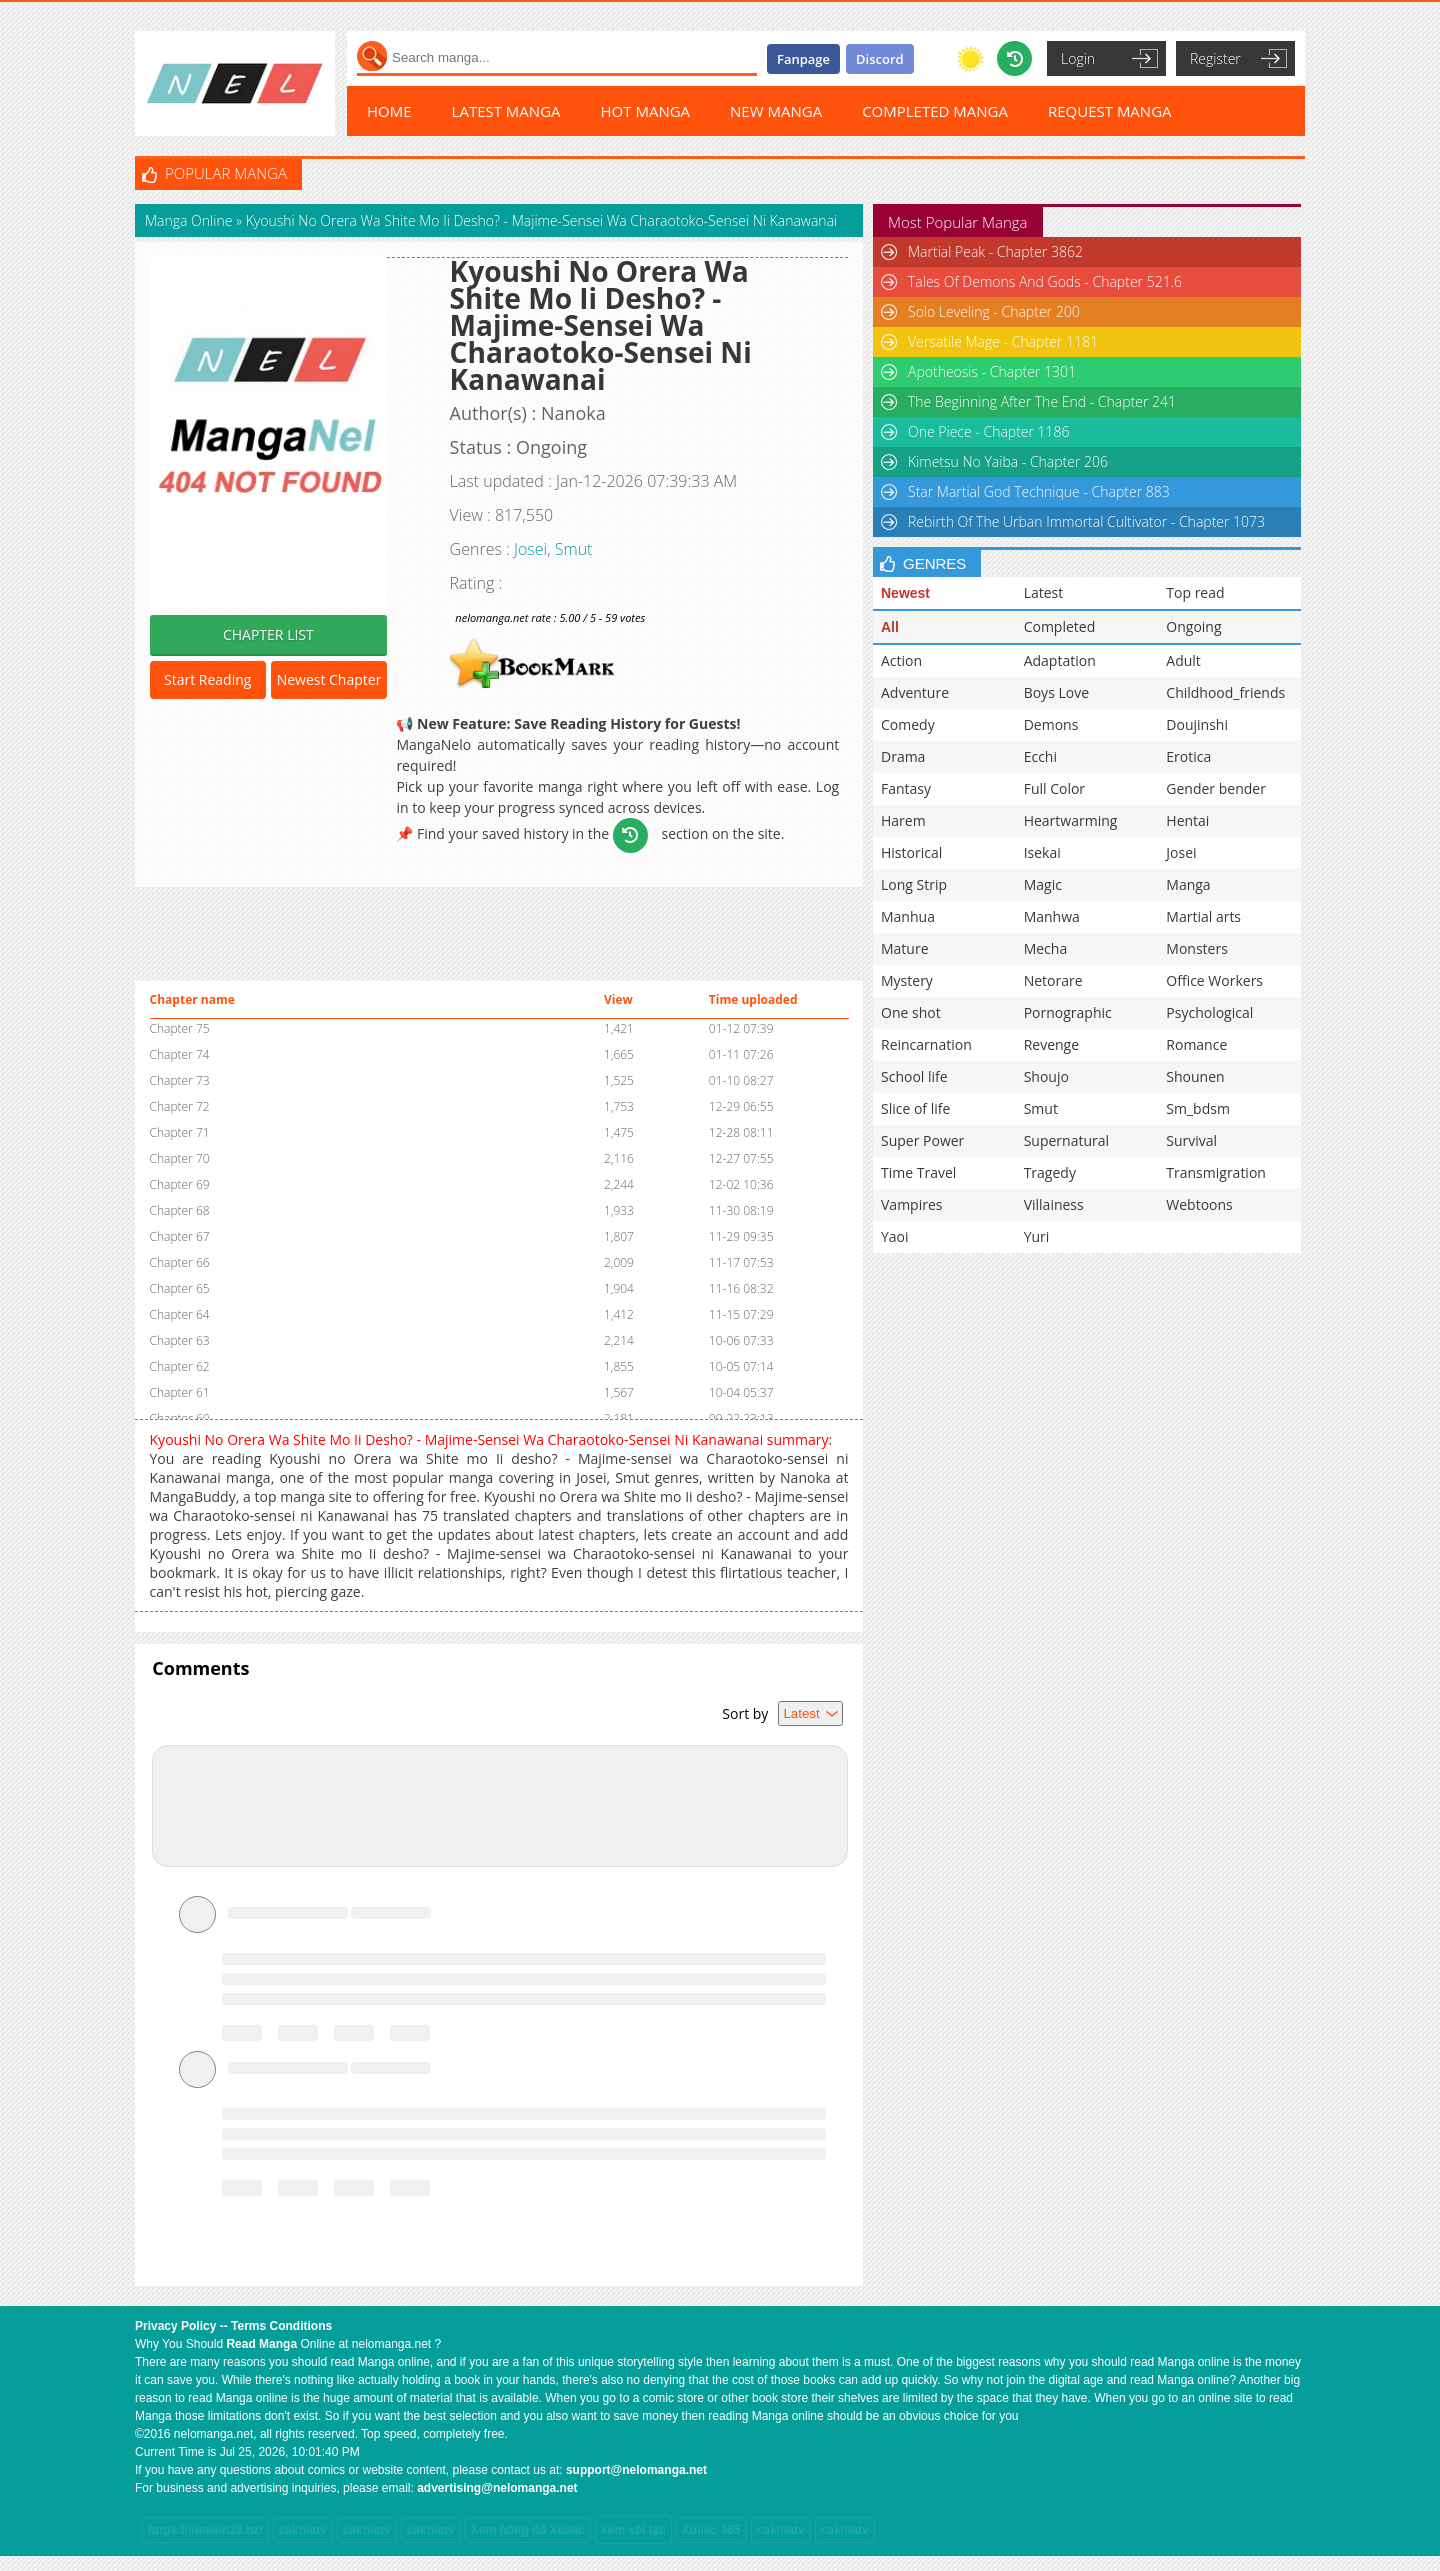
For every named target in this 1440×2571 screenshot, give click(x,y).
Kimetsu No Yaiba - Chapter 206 (1008, 461)
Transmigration (1216, 1172)
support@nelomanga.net (636, 2470)
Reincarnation (926, 1044)
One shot (911, 1012)
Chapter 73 (180, 1080)
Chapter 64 (180, 1314)
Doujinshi (1197, 724)
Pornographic (1068, 1012)
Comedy (908, 724)
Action (901, 660)
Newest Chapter (329, 679)
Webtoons (1199, 1204)
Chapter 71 (180, 1132)
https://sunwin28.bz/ (205, 2530)
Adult (1183, 660)
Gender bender (1216, 788)
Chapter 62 (180, 1366)
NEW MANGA (776, 111)
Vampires (911, 1204)
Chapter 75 (180, 1028)
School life (914, 1076)
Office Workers (1214, 980)
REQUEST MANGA (1110, 111)
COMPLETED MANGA (935, 111)
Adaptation (1060, 660)
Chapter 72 (180, 1106)
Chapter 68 (180, 1210)
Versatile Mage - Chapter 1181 (1003, 341)
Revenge (1051, 1044)
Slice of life (915, 1108)
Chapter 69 (180, 1184)
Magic (1043, 884)
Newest (905, 593)
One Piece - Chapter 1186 (989, 431)
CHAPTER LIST (268, 634)
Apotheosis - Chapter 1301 (992, 371)
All (890, 627)
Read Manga (261, 2344)
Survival (1191, 1140)
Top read (1195, 592)
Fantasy (906, 788)
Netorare (1053, 980)
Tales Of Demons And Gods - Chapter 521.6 (1045, 281)
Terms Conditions (281, 2326)
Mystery (907, 980)
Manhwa (1052, 916)
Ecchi (1040, 756)
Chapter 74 (180, 1054)
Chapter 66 (180, 1262)
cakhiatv (303, 2530)
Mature (905, 948)
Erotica (1188, 756)
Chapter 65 (180, 1288)
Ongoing (1193, 626)
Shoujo (1046, 1076)
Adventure (915, 692)
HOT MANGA (646, 111)
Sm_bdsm (1198, 1108)
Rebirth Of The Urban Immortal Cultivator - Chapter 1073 (1086, 521)
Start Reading (207, 679)
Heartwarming (1071, 820)
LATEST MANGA (506, 111)
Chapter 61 (180, 1392)
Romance (1196, 1044)
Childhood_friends (1225, 692)
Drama (903, 756)
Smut (574, 549)
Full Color (1054, 788)
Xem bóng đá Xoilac (528, 2530)
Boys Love (1056, 692)
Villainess (1054, 1204)
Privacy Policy (175, 2326)
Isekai (1042, 852)
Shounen (1195, 1076)
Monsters (1197, 948)
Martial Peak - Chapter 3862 (995, 251)
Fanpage (803, 59)
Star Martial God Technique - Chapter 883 (1039, 491)
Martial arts (1203, 916)
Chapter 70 (180, 1158)
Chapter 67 (180, 1236)
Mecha (1046, 948)
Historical (911, 852)
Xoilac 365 (711, 2530)
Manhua (908, 916)
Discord (880, 59)
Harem (903, 820)
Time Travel (918, 1172)
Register (1215, 58)
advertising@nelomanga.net (497, 2488)
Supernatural (1066, 1140)
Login (1078, 58)
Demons (1051, 724)
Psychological (1209, 1012)
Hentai (1187, 820)
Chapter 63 (180, 1340)
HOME (389, 111)
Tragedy (1050, 1172)
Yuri (1037, 1236)
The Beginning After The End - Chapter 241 (1042, 401)
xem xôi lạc (633, 2530)
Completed (1060, 626)
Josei (530, 549)
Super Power (922, 1140)
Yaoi (895, 1236)
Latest (1044, 592)
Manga (1188, 884)
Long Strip (914, 884)
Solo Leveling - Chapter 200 (994, 311)
